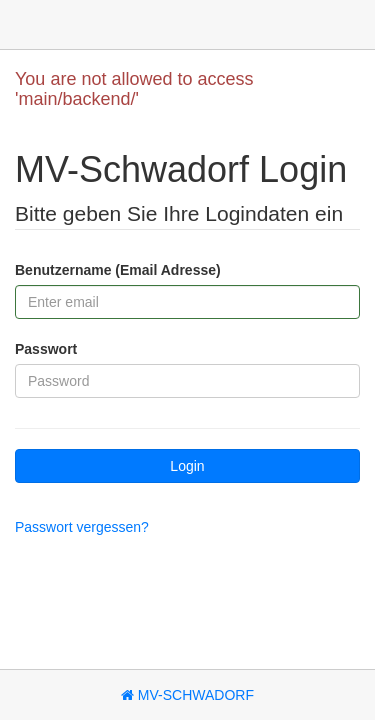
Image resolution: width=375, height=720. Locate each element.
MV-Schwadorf (187, 695)
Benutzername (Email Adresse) (118, 270)
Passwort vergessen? (82, 527)
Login (187, 466)
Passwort (46, 349)
